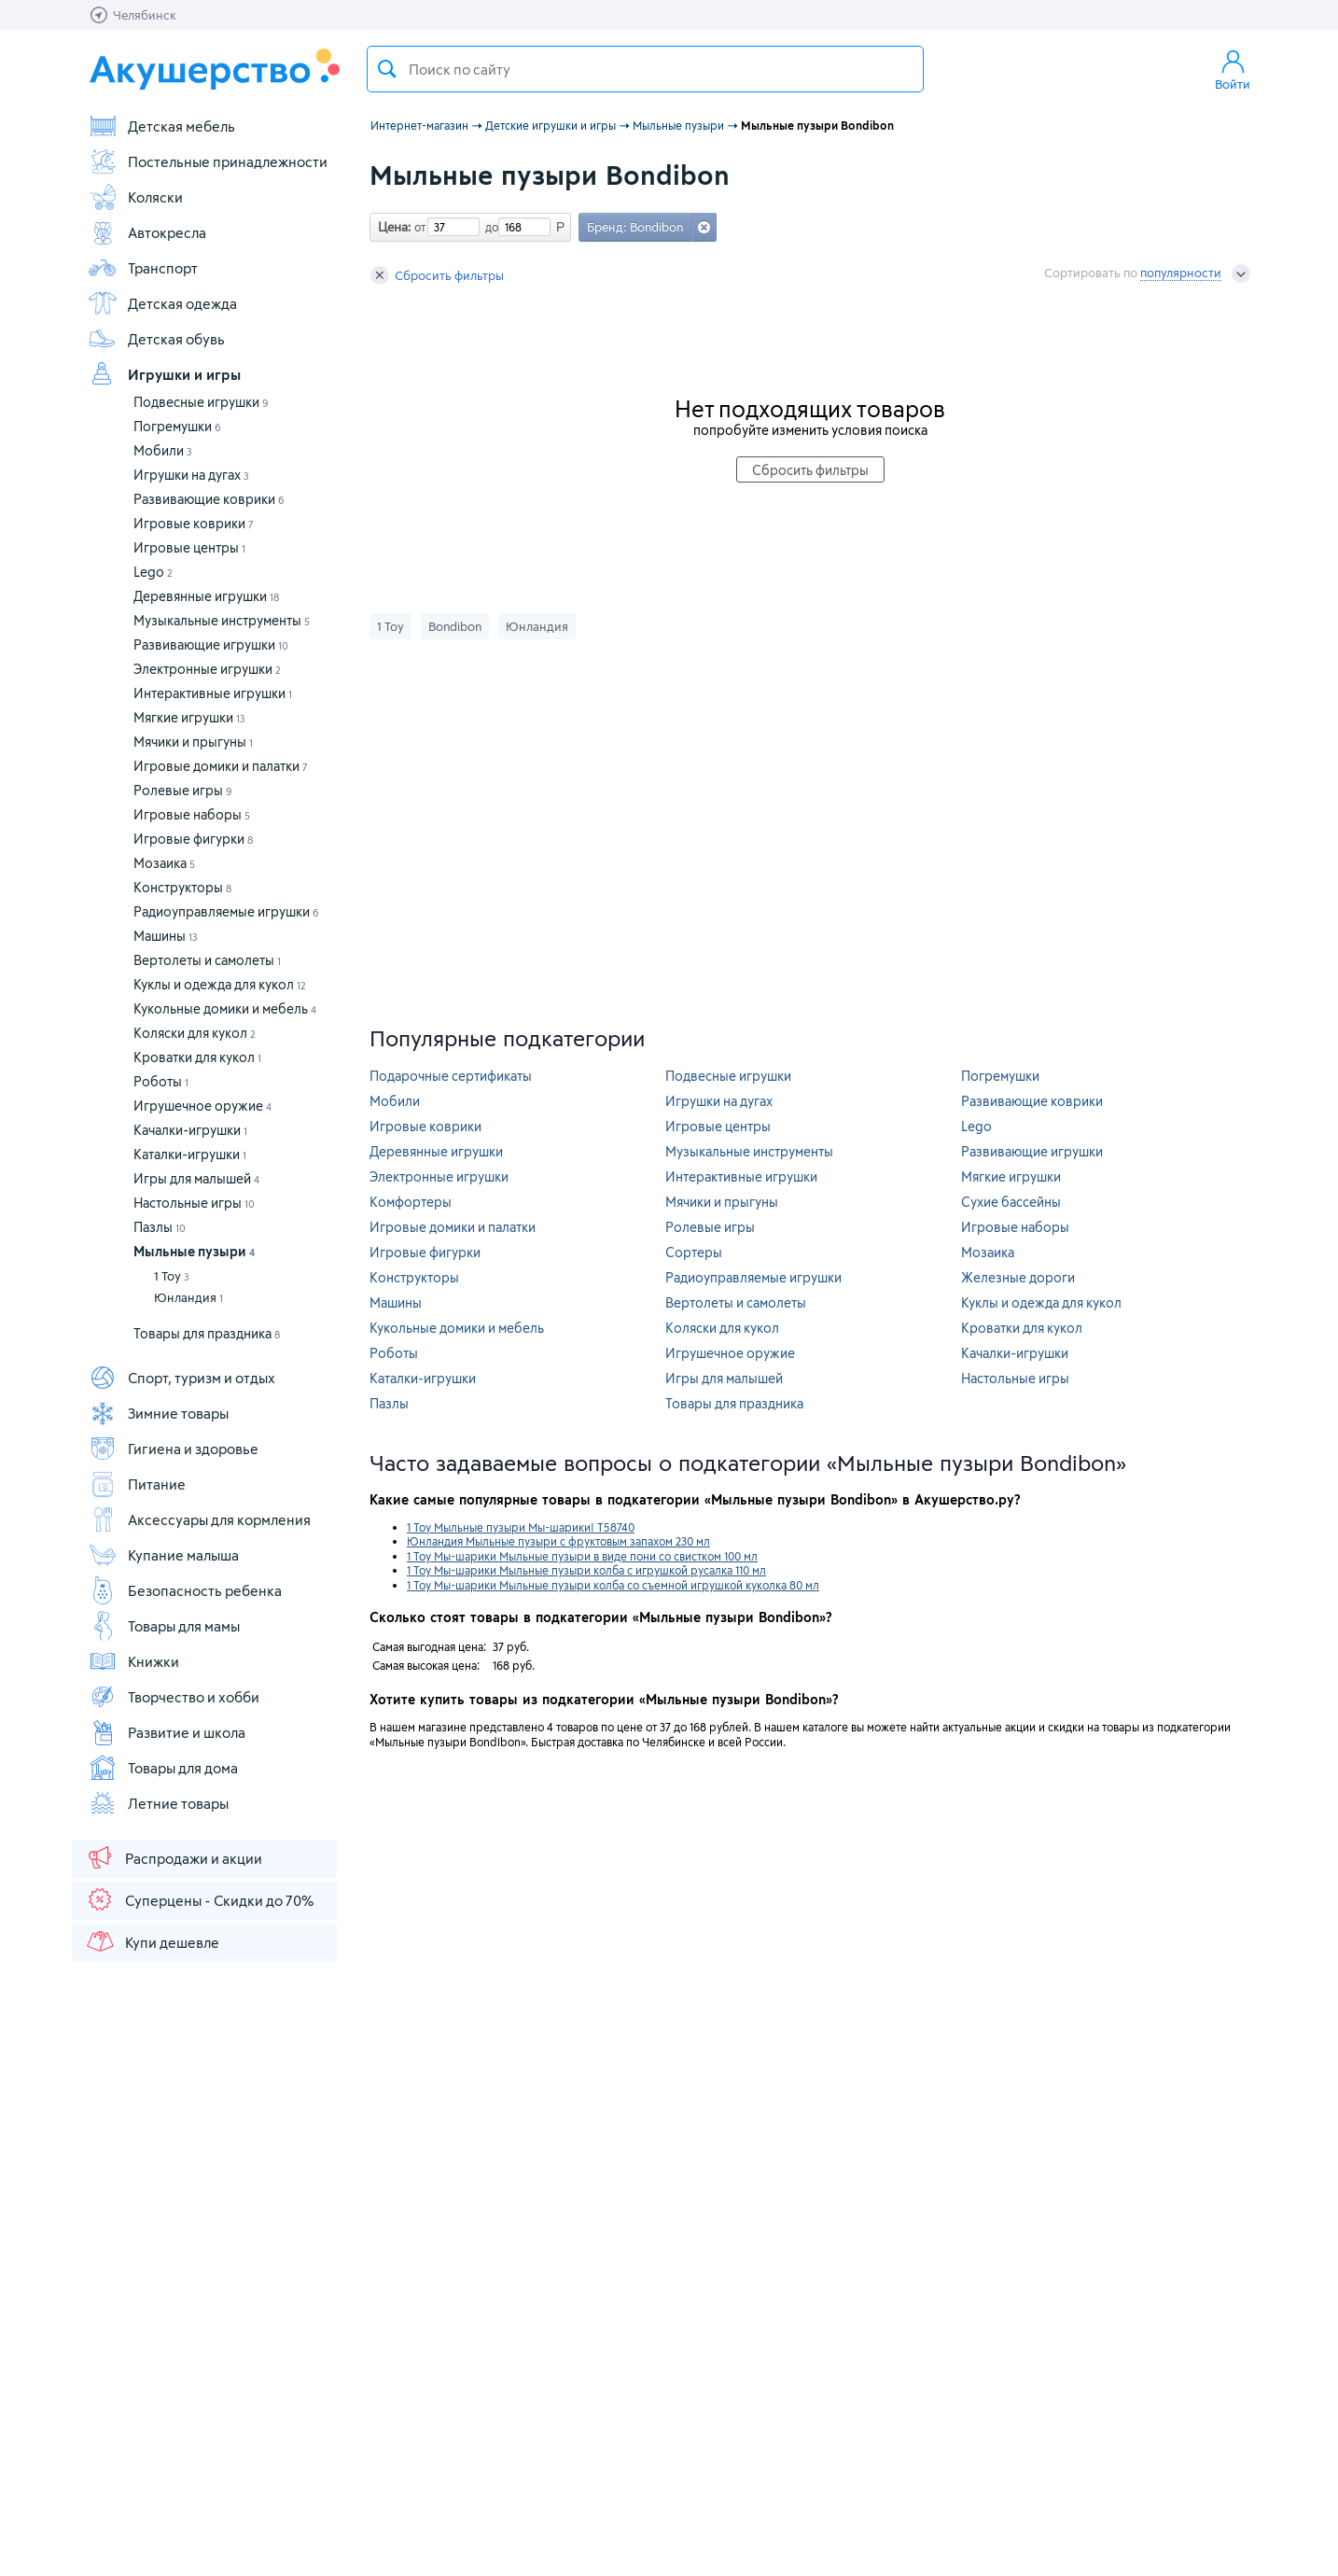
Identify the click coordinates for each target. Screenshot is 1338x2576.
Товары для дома (163, 1768)
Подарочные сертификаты (450, 1076)
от (418, 226)
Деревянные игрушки (206, 596)
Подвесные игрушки (201, 402)
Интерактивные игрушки (212, 693)
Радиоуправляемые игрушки (226, 911)
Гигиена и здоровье (173, 1448)
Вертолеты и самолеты (207, 960)
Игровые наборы (191, 814)
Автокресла (147, 232)
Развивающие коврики (209, 499)
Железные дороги (1018, 1277)
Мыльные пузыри (194, 1251)
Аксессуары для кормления (199, 1519)
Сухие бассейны (1011, 1202)
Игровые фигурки (193, 839)
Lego (153, 572)
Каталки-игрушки (189, 1154)
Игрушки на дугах (191, 475)
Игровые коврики (193, 523)
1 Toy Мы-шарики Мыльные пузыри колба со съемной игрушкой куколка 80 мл (613, 1584)
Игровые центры (189, 547)
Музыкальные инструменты (221, 620)
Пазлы (159, 1227)
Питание (137, 1484)
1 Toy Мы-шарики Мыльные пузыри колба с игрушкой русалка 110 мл (586, 1569)
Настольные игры (194, 1203)
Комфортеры (410, 1202)
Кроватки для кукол (197, 1057)
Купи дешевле (152, 1941)
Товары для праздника (206, 1333)
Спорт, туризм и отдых (181, 1378)
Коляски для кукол (194, 1033)
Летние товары (158, 1803)
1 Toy (171, 1275)
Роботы (160, 1081)
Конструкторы (182, 887)
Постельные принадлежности (208, 161)
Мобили (162, 450)
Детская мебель (161, 126)
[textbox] (645, 69)
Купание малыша (163, 1555)
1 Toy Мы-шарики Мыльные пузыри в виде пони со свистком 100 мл (582, 1555)
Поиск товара (387, 69)
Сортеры (693, 1252)
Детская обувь (156, 339)
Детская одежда (162, 303)
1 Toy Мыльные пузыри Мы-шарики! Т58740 (520, 1526)
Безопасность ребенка (185, 1590)
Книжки (133, 1661)
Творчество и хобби (173, 1697)
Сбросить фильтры (437, 275)
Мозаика (164, 863)
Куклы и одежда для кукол (219, 984)
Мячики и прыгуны (193, 741)
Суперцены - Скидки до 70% (199, 1899)
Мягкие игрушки (189, 717)
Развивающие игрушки (210, 644)
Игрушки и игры (164, 374)
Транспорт (143, 268)
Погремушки (177, 426)
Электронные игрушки (207, 669)
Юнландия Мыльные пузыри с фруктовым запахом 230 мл (558, 1540)
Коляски (135, 197)
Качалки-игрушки (190, 1130)
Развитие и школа (166, 1732)
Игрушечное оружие (202, 1105)
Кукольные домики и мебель (224, 1008)
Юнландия (188, 1297)
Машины (165, 936)
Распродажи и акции (173, 1857)
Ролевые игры (182, 790)
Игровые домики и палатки (220, 766)
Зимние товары (158, 1413)
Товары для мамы (164, 1626)
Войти (1232, 69)
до (489, 226)
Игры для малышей (196, 1178)
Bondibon (454, 626)
